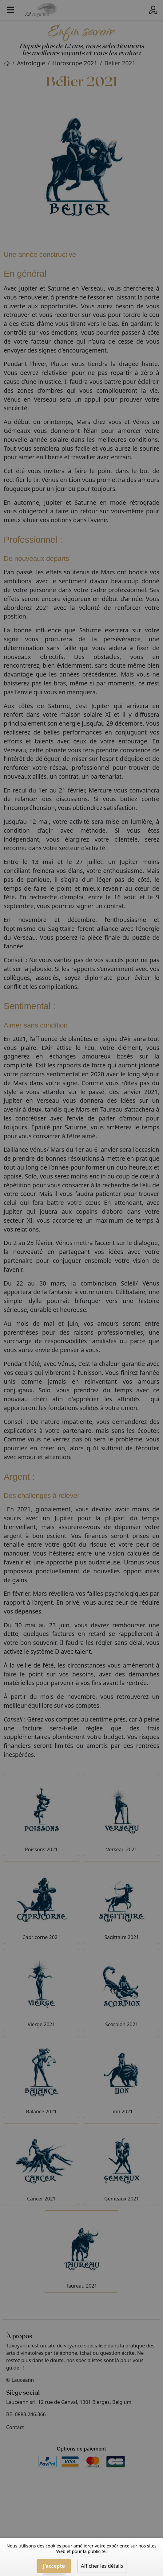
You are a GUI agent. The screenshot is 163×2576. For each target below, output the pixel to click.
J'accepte (54, 2566)
